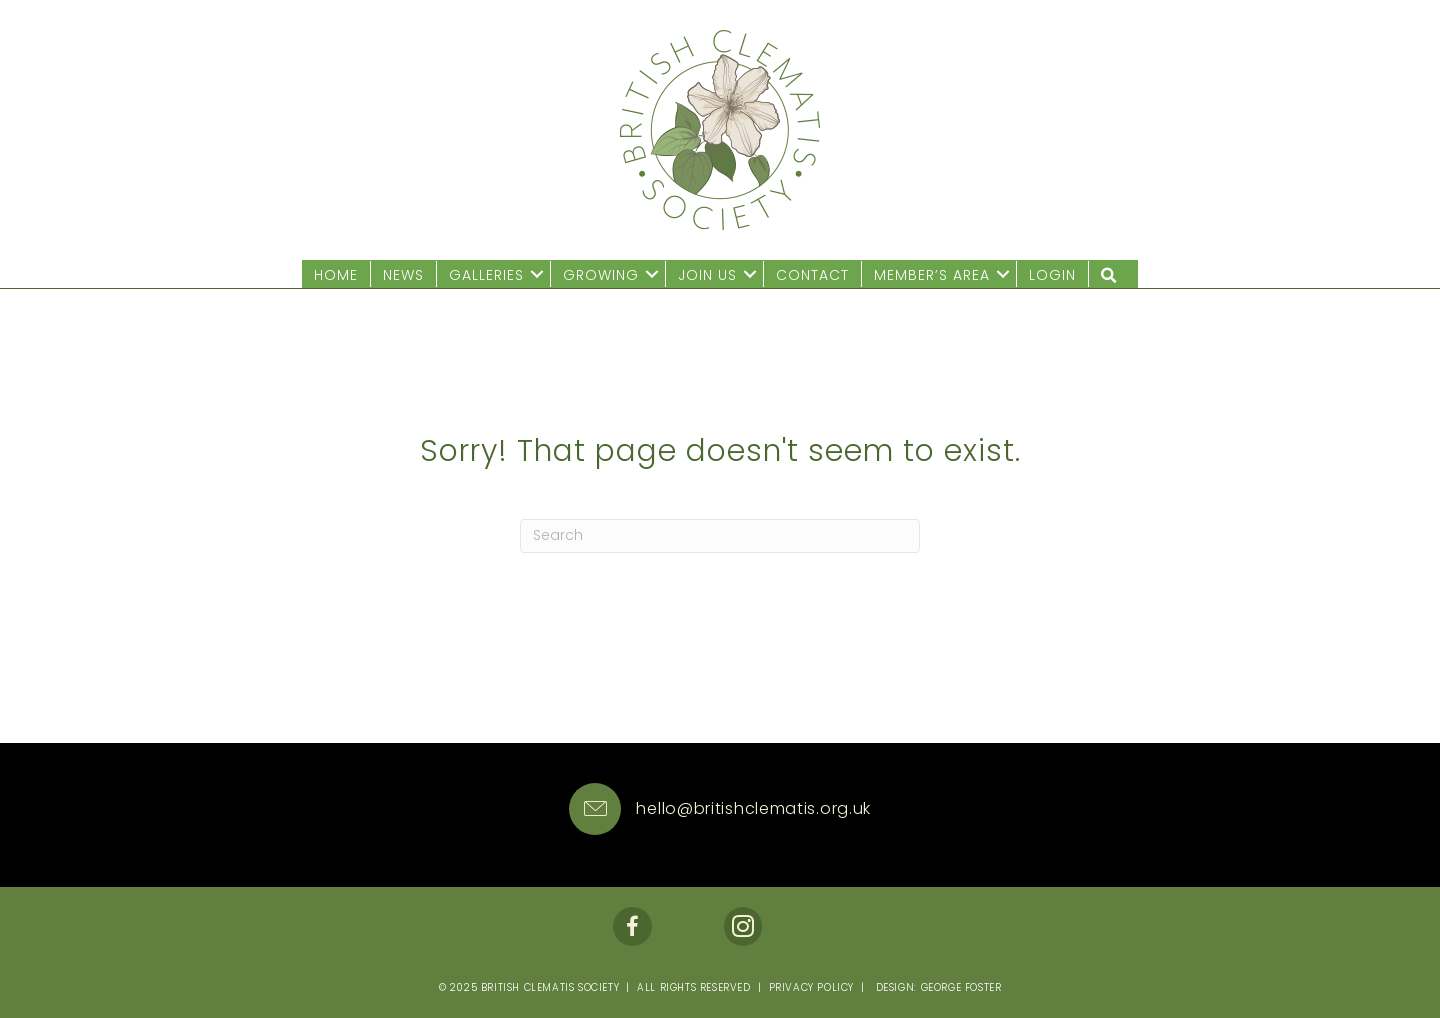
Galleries (486, 275)
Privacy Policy (811, 987)
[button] (537, 274)
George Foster (961, 987)
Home (336, 275)
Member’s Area (932, 275)
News (403, 275)
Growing (601, 275)
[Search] (720, 536)
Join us (707, 275)
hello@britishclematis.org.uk (753, 808)
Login (1052, 275)
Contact (812, 275)
